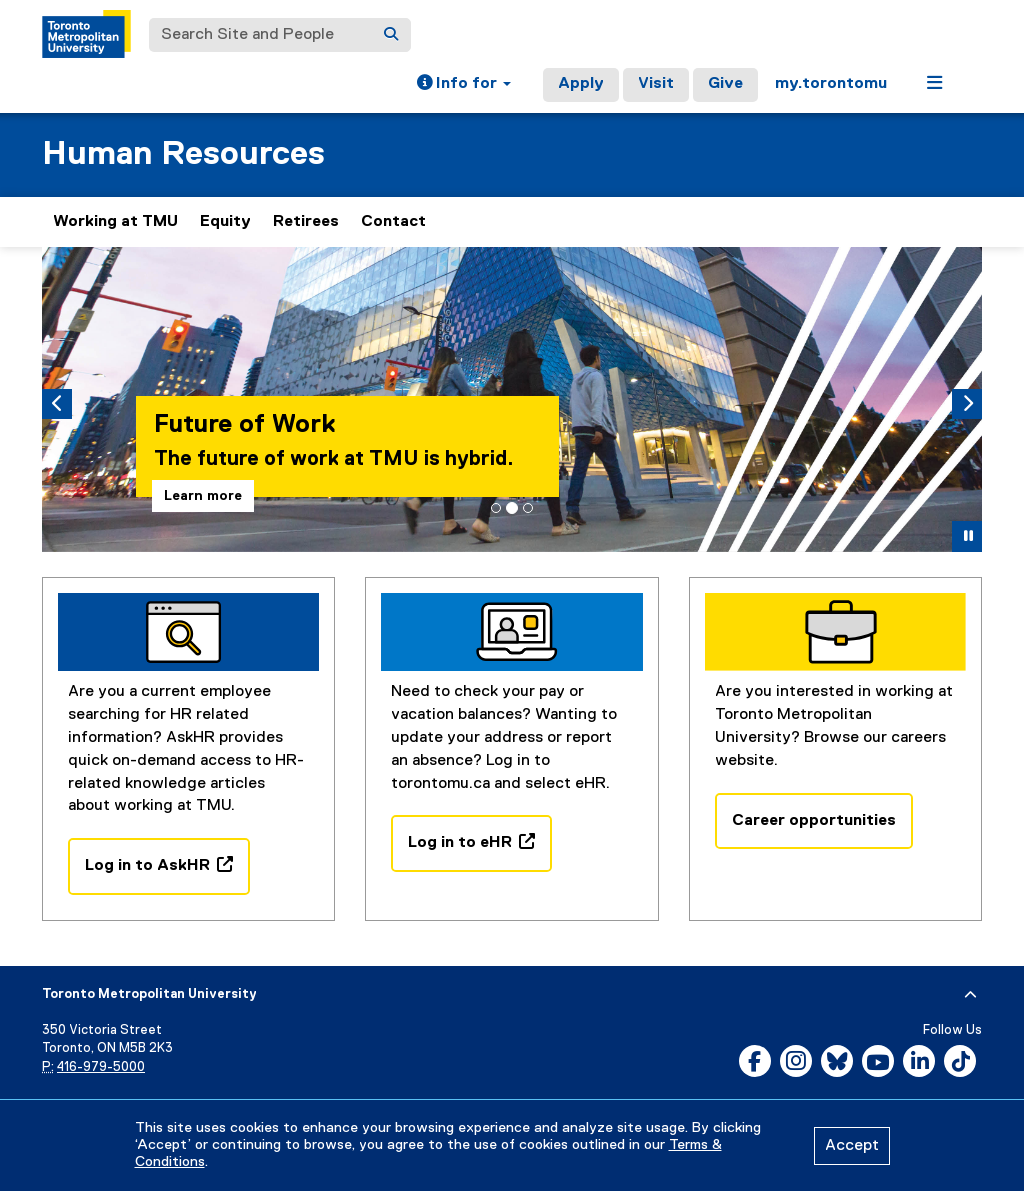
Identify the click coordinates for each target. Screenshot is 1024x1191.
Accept (852, 1146)
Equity (225, 222)
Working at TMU (115, 222)
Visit (656, 84)
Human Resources (183, 154)
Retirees (306, 222)
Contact (393, 222)
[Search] (391, 35)
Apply (581, 84)
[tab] (496, 508)
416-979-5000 (101, 1067)
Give (725, 84)
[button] (464, 85)
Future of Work (250, 425)
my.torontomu (831, 84)
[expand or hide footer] (970, 995)
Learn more (209, 496)
